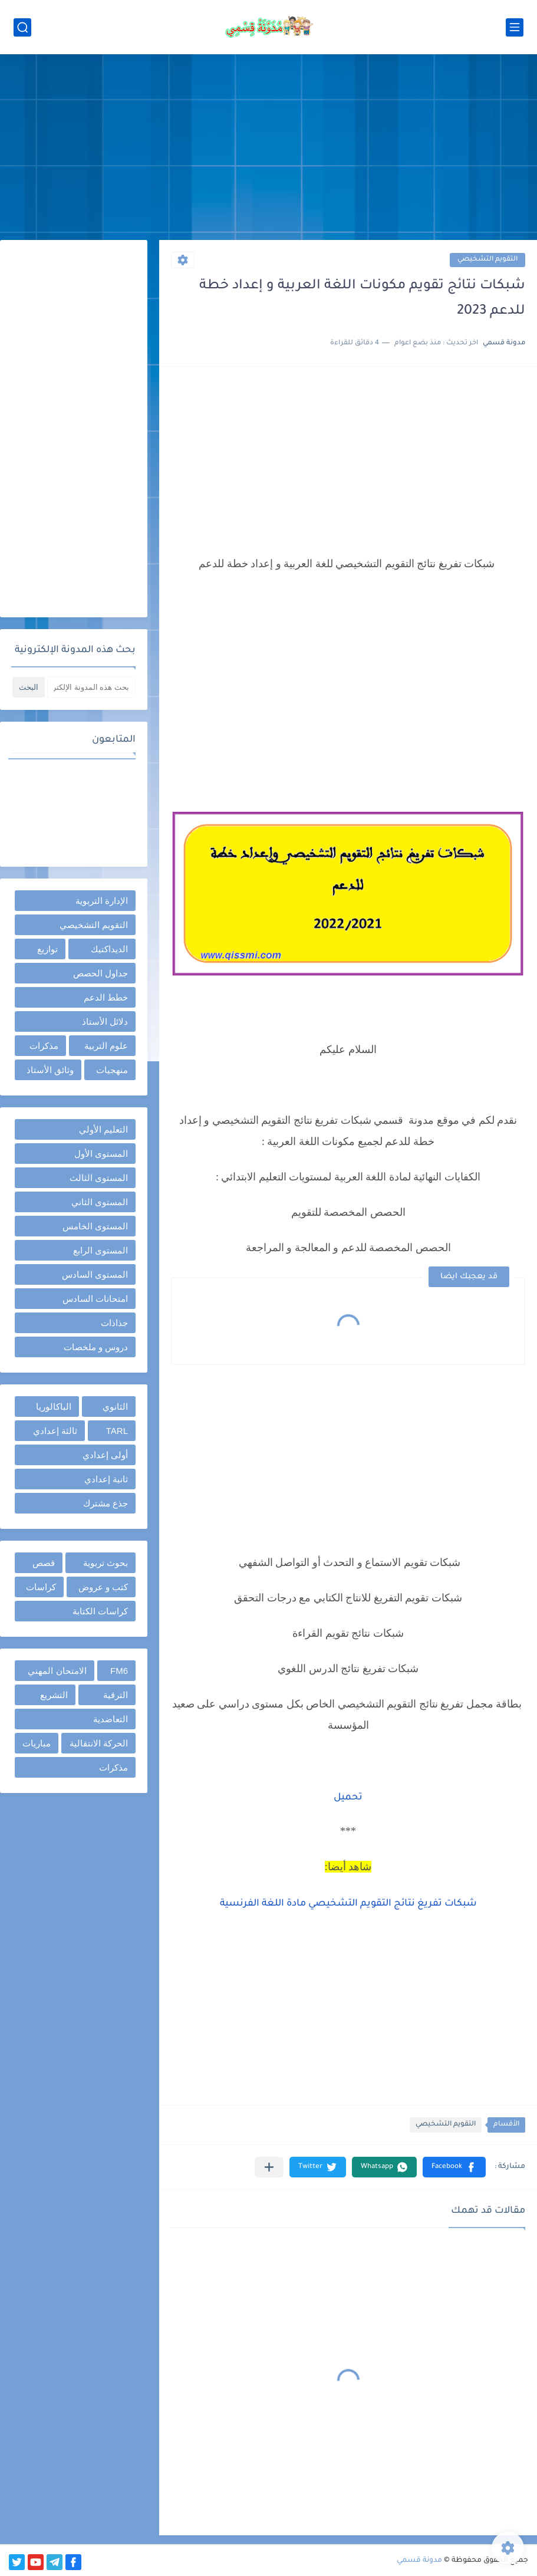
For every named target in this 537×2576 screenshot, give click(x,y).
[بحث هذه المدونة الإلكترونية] (91, 687)
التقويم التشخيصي (487, 260)
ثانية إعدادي (106, 1479)
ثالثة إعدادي (55, 1431)
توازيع (47, 949)
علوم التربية (106, 1046)
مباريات (36, 1743)
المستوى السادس (95, 1274)
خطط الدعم (106, 997)
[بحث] (22, 27)
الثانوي (115, 1406)
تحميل (348, 1797)
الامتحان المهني (57, 1671)
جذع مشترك (105, 1503)
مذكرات (43, 1046)
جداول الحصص (100, 973)
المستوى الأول (101, 1154)
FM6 (119, 1671)
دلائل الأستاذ (105, 1021)
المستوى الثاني (99, 1202)
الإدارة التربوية (101, 901)
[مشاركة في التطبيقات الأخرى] (269, 2167)
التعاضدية (110, 1719)
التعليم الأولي (103, 1129)
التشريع (54, 1695)
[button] (454, 2167)
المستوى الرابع (100, 1250)
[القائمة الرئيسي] (514, 27)
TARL (117, 1431)
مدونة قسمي (419, 2561)
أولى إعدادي (105, 1455)
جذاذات (114, 1323)
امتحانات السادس (95, 1299)
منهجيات (112, 1070)
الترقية (115, 1695)
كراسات (41, 1587)
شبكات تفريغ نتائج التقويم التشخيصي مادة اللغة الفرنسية (348, 1904)
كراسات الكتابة (100, 1611)
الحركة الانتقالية (99, 1743)
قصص (43, 1563)
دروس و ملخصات (96, 1347)
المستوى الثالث (99, 1178)
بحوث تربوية (105, 1563)
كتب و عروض (103, 1587)
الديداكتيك (109, 949)
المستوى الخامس (95, 1226)
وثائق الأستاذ (50, 1070)
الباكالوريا (53, 1406)
